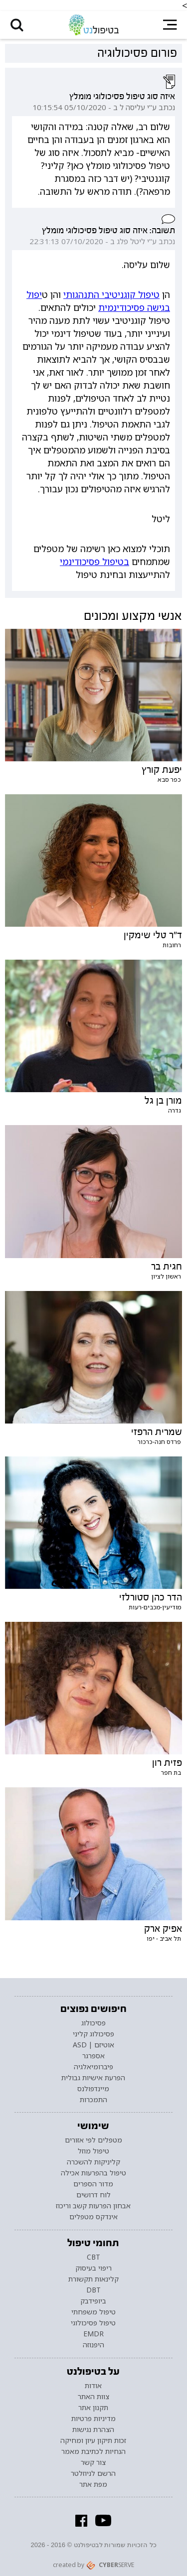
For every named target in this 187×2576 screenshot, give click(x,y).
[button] (17, 25)
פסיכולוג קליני (93, 2033)
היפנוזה (93, 2345)
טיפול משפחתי (93, 2312)
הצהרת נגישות (93, 2429)
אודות (93, 2385)
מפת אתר (93, 2484)
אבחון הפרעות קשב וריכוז (93, 2205)
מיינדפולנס (93, 2088)
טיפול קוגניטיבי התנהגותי (111, 294)
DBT (93, 2290)
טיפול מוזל (93, 2151)
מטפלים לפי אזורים (93, 2140)
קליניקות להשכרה (93, 2161)
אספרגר (93, 2055)
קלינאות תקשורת (93, 2279)
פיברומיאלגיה (93, 2066)
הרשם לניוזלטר (93, 2473)
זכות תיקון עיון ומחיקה (93, 2440)
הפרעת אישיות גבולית (93, 2077)
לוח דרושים (93, 2194)
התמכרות (93, 2099)
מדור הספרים (93, 2183)
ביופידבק (93, 2301)
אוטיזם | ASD (93, 2044)
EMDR (93, 2334)
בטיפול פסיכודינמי (94, 562)
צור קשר (93, 2462)
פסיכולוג (93, 2022)
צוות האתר (93, 2396)
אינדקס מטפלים (93, 2216)
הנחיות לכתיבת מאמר (93, 2451)
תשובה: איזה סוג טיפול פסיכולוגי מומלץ (108, 230)
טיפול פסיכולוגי (93, 2323)
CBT (93, 2257)
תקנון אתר (93, 2407)
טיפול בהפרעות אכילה (93, 2172)
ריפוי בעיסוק (93, 2268)
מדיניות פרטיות (93, 2418)
